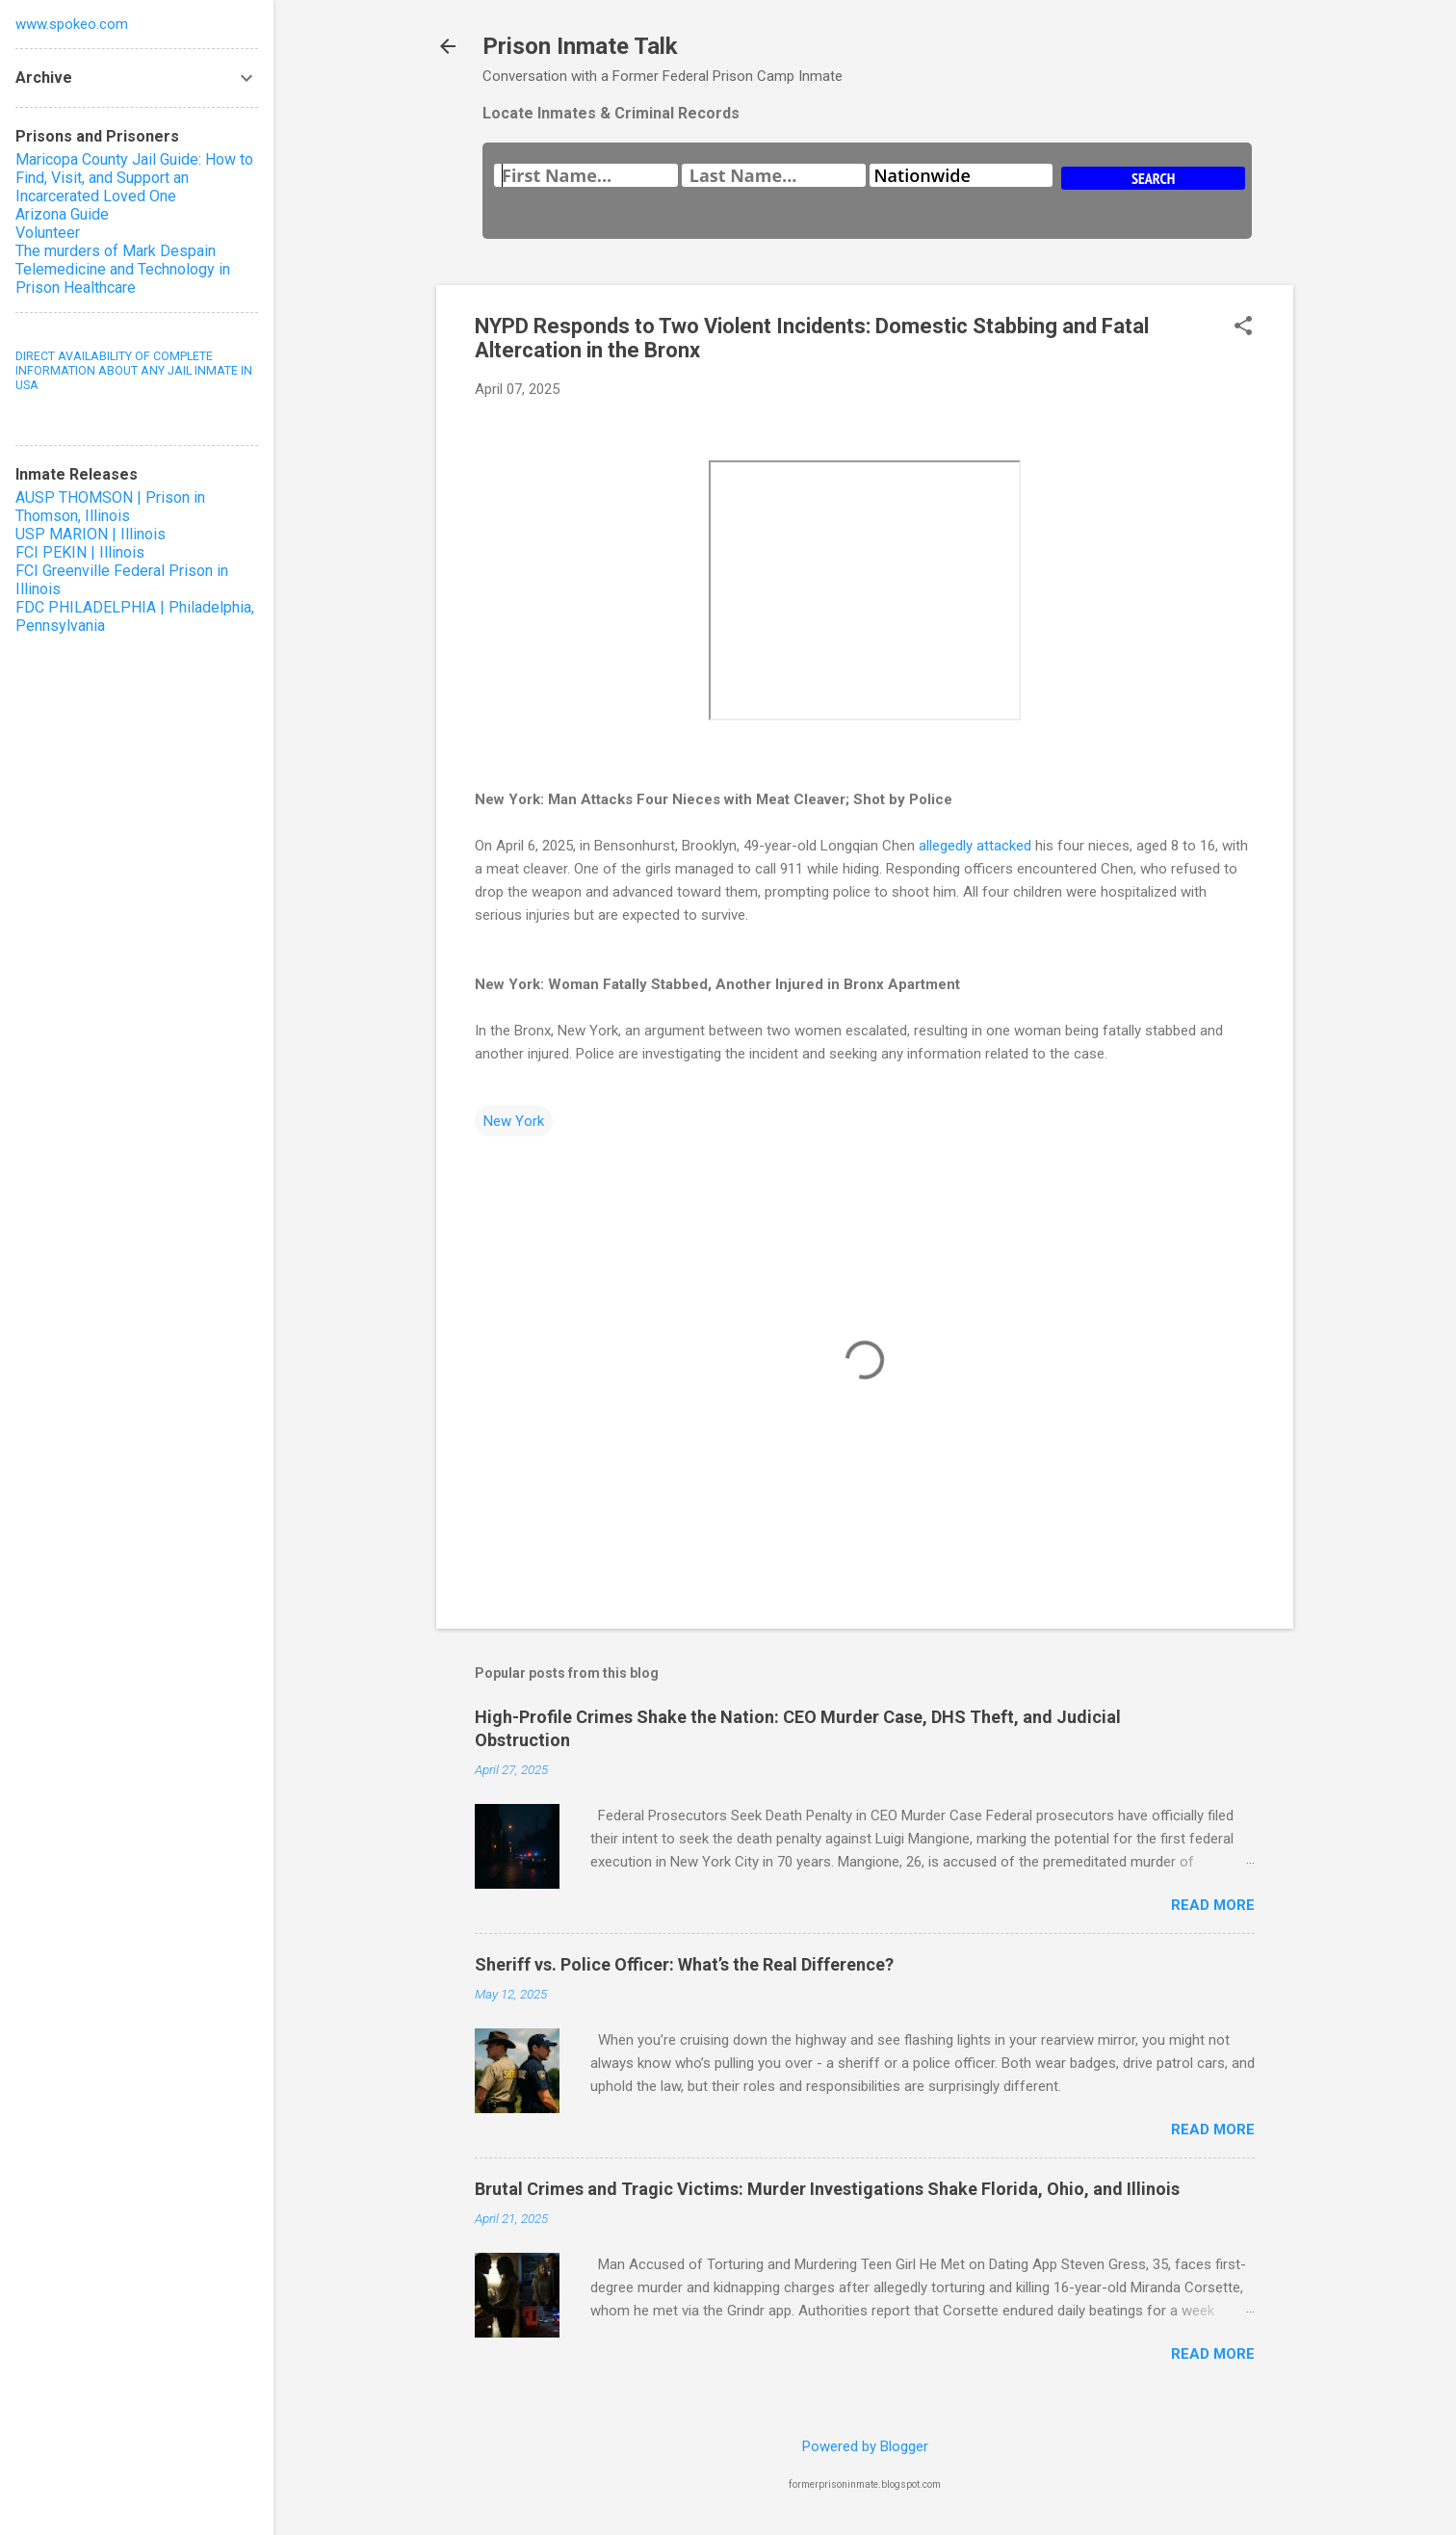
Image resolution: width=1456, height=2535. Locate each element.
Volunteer (47, 232)
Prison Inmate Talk (580, 46)
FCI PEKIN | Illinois (79, 552)
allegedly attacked (975, 845)
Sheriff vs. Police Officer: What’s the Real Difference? (684, 1964)
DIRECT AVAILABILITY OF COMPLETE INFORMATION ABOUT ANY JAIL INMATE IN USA (133, 370)
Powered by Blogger (865, 2446)
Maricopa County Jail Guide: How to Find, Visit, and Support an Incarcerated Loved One (134, 177)
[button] (1243, 327)
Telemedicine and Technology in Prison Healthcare (122, 278)
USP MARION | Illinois (90, 534)
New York (513, 1121)
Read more (1213, 1905)
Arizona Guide (62, 214)
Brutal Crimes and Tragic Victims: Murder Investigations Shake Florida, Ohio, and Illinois (827, 2189)
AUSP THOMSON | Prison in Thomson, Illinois (110, 506)
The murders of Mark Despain (115, 251)
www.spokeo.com (71, 24)
